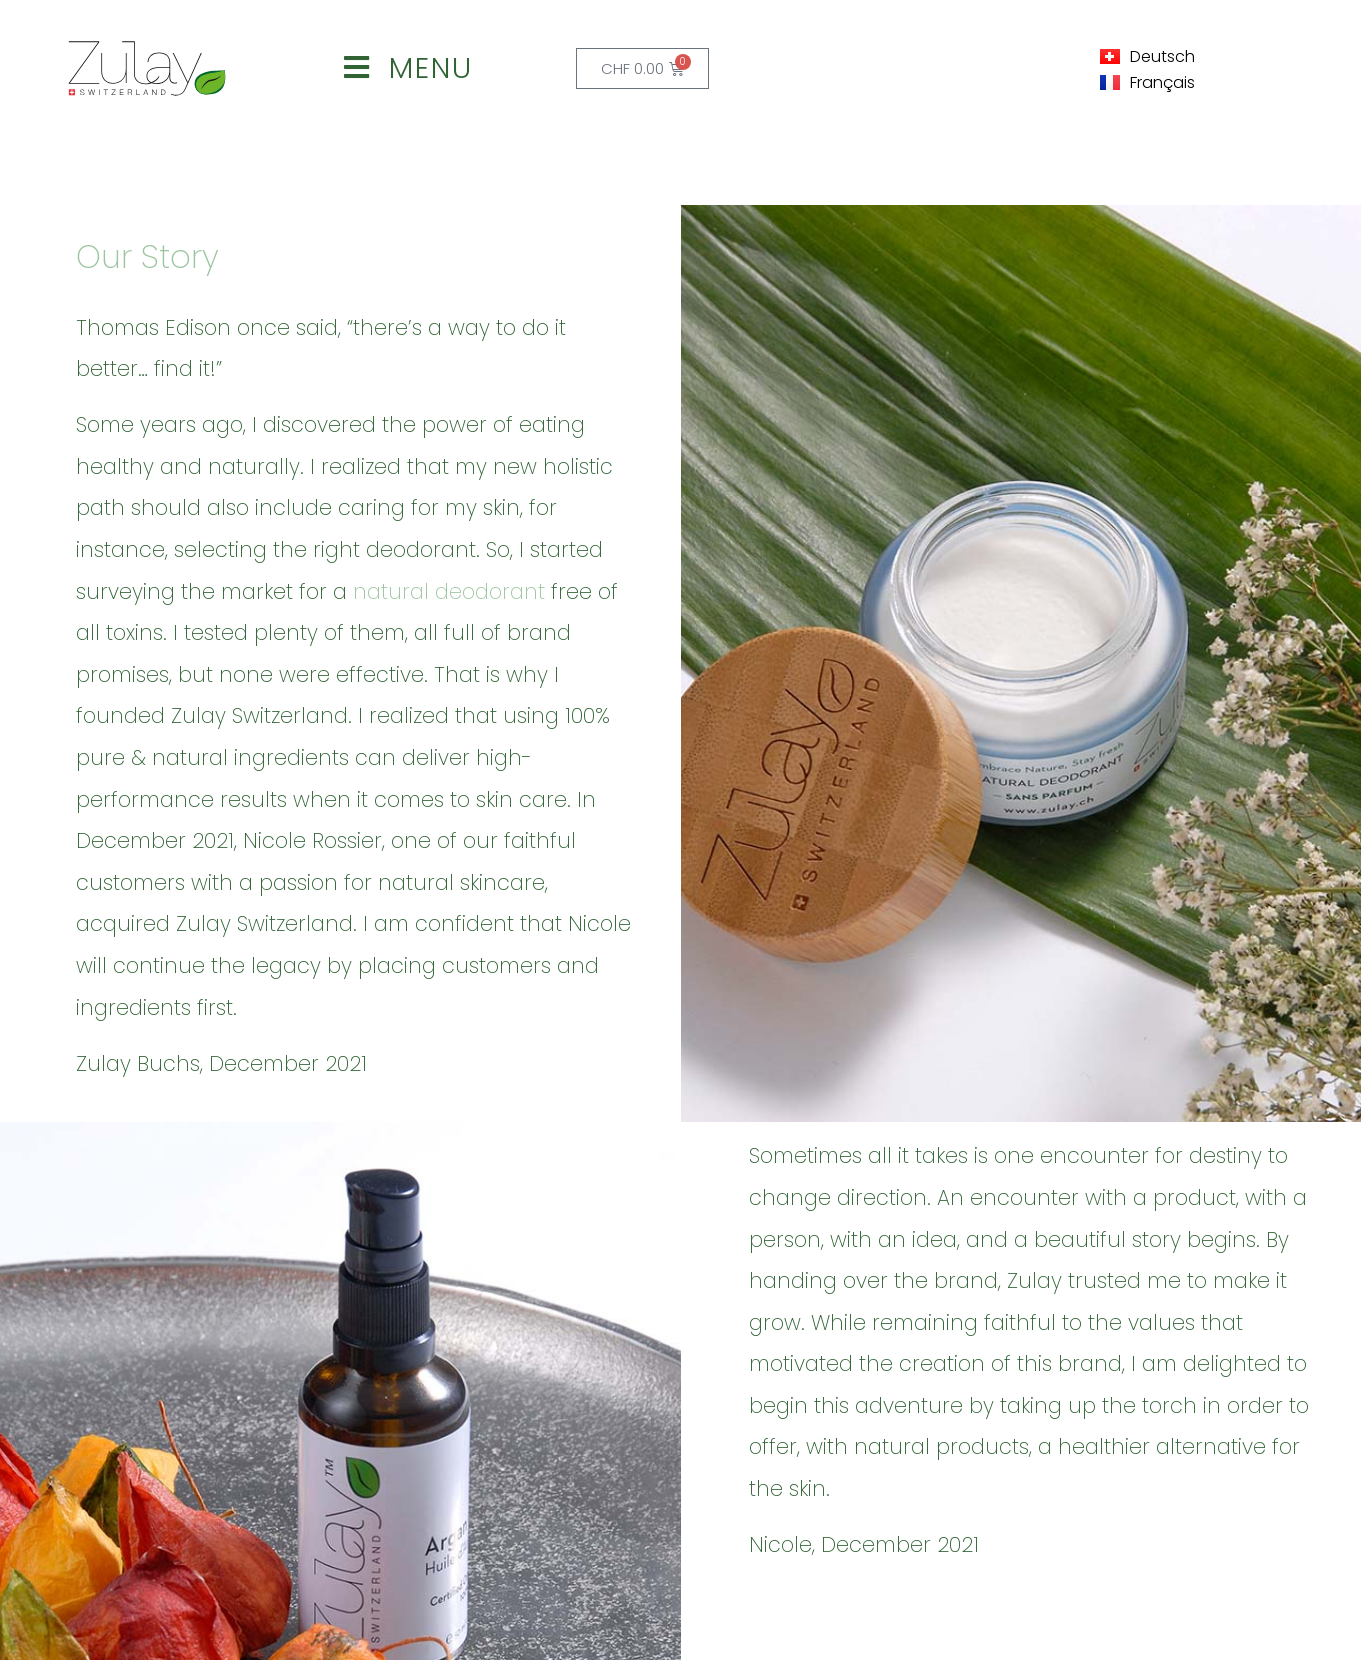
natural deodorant (449, 591)
